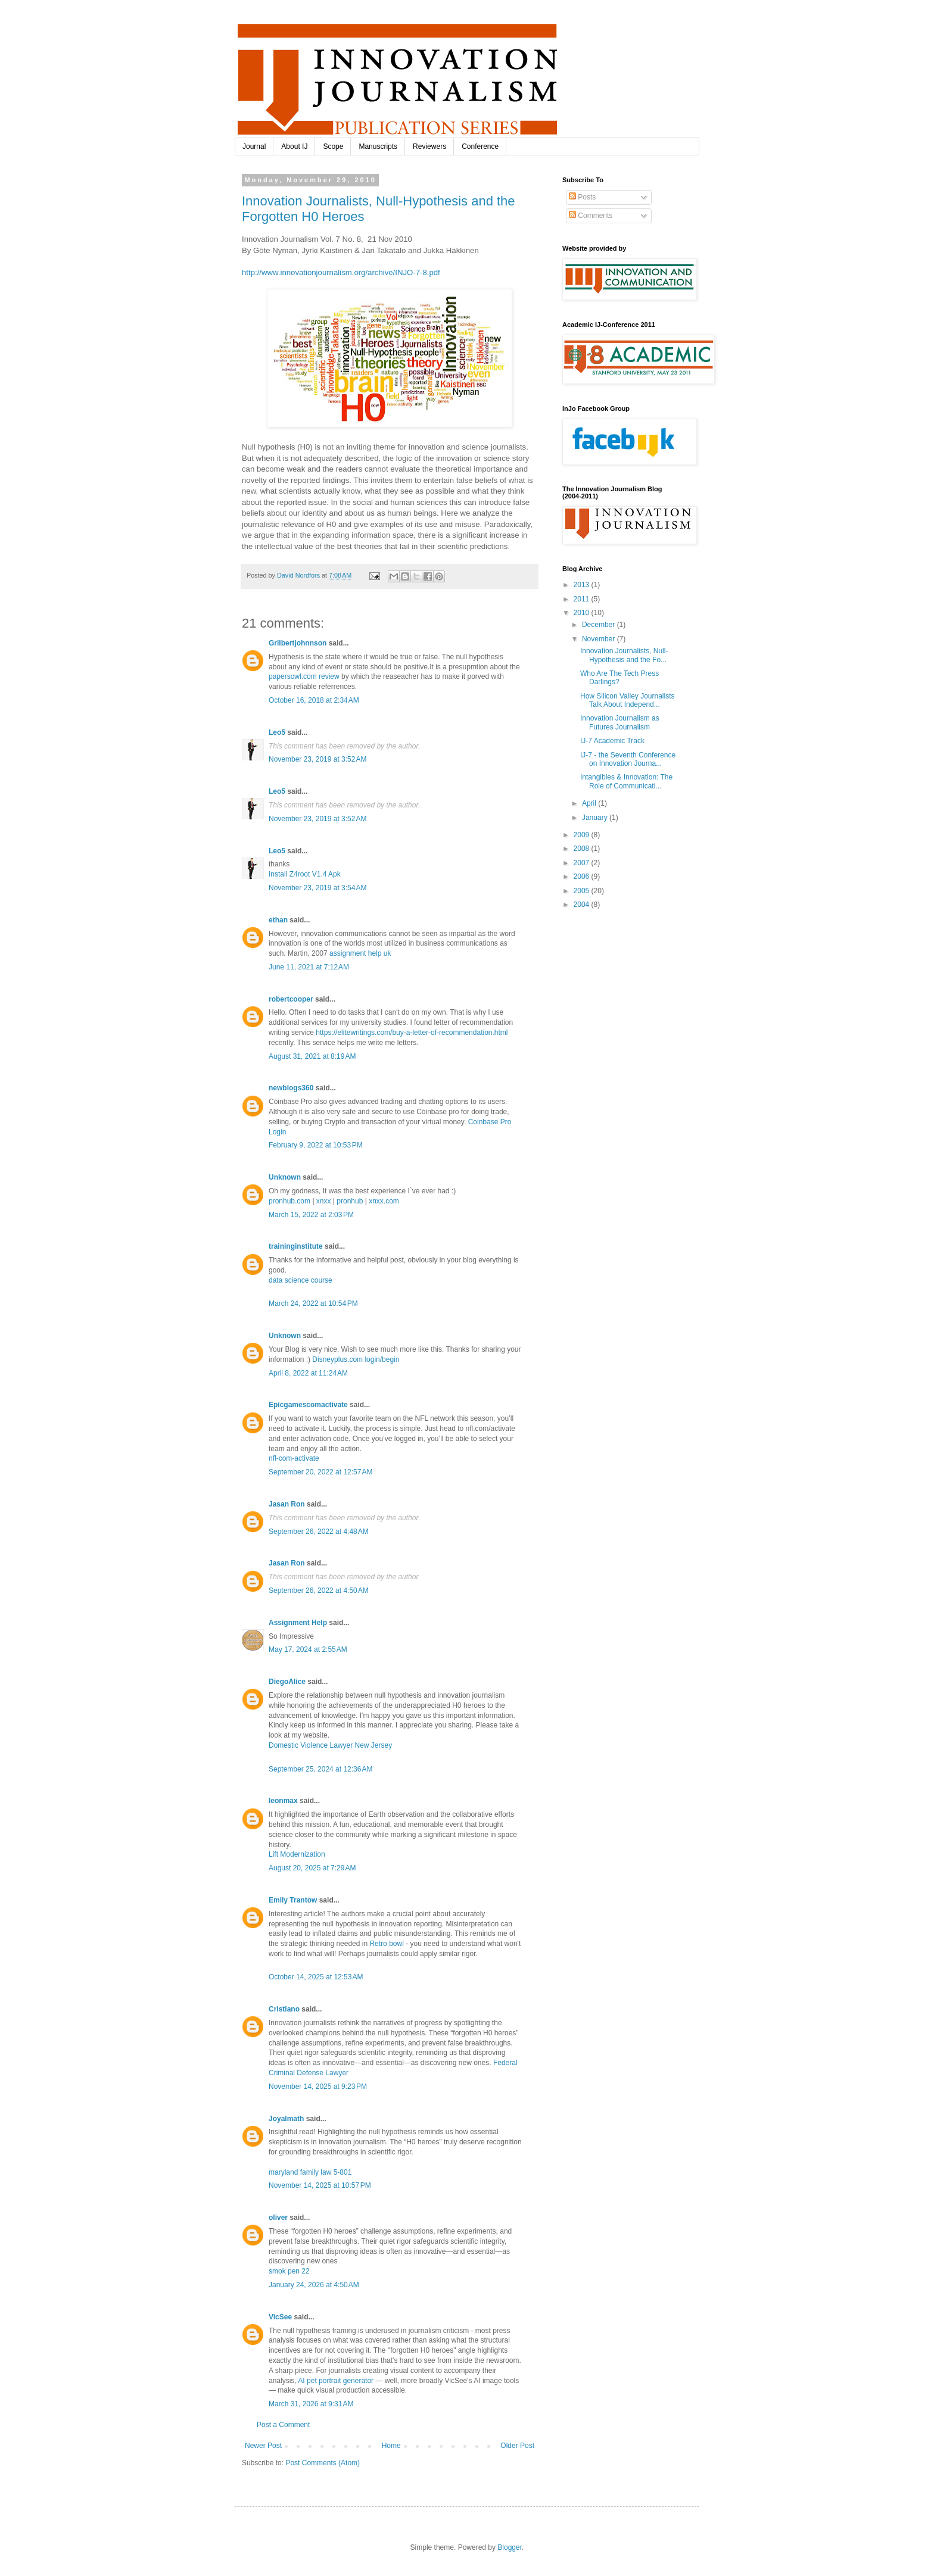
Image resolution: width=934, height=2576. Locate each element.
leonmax (283, 1801)
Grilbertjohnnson (297, 643)
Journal (254, 146)
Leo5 (277, 732)
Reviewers (429, 146)
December (599, 624)
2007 (582, 863)
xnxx (323, 1201)
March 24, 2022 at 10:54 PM (313, 1303)
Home (391, 2445)
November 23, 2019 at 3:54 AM (317, 888)
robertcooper (291, 999)
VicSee (280, 2317)
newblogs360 (291, 1088)
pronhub (350, 1201)
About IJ (294, 146)
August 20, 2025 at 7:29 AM (312, 1868)
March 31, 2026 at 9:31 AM (311, 2404)
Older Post (517, 2445)
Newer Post (263, 2445)
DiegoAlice (287, 1681)
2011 (582, 599)
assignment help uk (360, 953)
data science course (300, 1280)
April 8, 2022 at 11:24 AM (308, 1373)
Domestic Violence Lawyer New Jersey (330, 1745)
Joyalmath (286, 2119)
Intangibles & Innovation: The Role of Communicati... (626, 781)
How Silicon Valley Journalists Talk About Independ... (627, 700)
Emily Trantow (293, 1900)
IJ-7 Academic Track (612, 741)
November (599, 639)
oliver (278, 2217)
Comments (590, 215)
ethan (278, 920)
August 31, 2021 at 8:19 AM (312, 1056)
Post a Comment (283, 2425)
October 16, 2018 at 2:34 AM (314, 700)
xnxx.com (384, 1201)
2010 (582, 613)
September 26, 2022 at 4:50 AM (319, 1590)
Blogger (509, 2547)
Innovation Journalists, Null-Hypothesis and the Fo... (624, 655)
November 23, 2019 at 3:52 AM (317, 759)
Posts (582, 197)
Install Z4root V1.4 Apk (305, 874)
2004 (582, 904)
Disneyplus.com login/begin (355, 1359)
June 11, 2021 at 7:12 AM (309, 967)
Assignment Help (298, 1622)
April (590, 803)
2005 (582, 891)
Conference (480, 146)
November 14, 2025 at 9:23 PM (318, 2086)
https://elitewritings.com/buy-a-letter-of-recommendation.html (412, 1032)
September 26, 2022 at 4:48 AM (319, 1531)
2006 (582, 876)
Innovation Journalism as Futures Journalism (619, 722)
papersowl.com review (304, 676)
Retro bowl (386, 1943)
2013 (582, 585)
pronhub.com (289, 1201)
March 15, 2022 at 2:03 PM (311, 1215)
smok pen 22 (289, 2271)
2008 (582, 848)
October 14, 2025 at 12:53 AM (316, 1977)
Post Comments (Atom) (322, 2463)
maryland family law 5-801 (310, 2172)
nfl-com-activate (294, 1458)
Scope (333, 146)
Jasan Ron (287, 1504)
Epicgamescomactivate (308, 1405)
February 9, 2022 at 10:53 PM (316, 1145)
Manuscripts (378, 146)
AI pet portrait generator (335, 2381)
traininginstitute (296, 1246)
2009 (582, 835)
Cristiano (284, 2009)
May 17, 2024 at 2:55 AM (308, 1649)
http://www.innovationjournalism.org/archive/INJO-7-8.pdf (341, 272)
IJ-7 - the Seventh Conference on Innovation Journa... (627, 759)
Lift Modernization (297, 1854)
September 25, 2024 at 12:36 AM (320, 1769)
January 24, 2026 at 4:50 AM (314, 2285)
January (595, 817)
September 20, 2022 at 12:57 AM (320, 1472)
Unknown (285, 1177)
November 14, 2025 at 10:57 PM (320, 2185)
